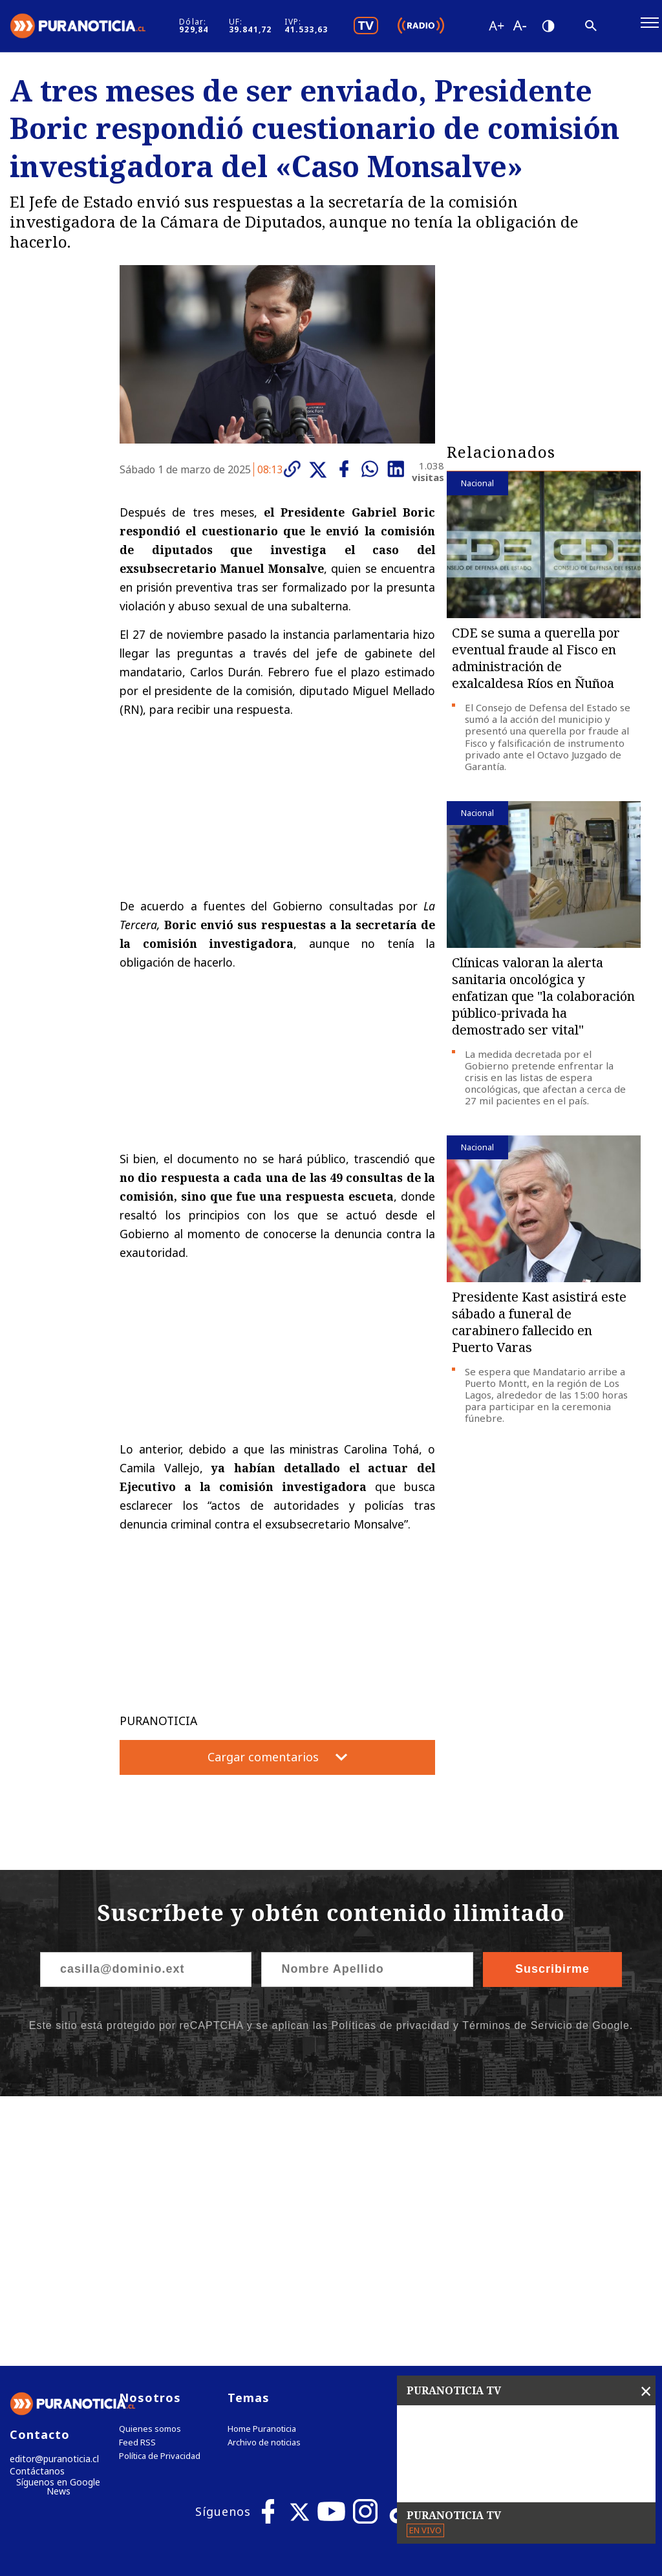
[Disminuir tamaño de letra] (569, 29)
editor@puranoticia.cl (51, 2197)
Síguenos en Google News (58, 2226)
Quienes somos (150, 2167)
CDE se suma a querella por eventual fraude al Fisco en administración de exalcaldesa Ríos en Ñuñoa (536, 666)
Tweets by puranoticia (500, 2135)
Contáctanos (34, 2211)
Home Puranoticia (262, 2167)
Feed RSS (137, 2180)
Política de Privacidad (159, 2194)
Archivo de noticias (264, 2180)
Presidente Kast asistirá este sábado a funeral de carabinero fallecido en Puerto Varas (539, 1329)
